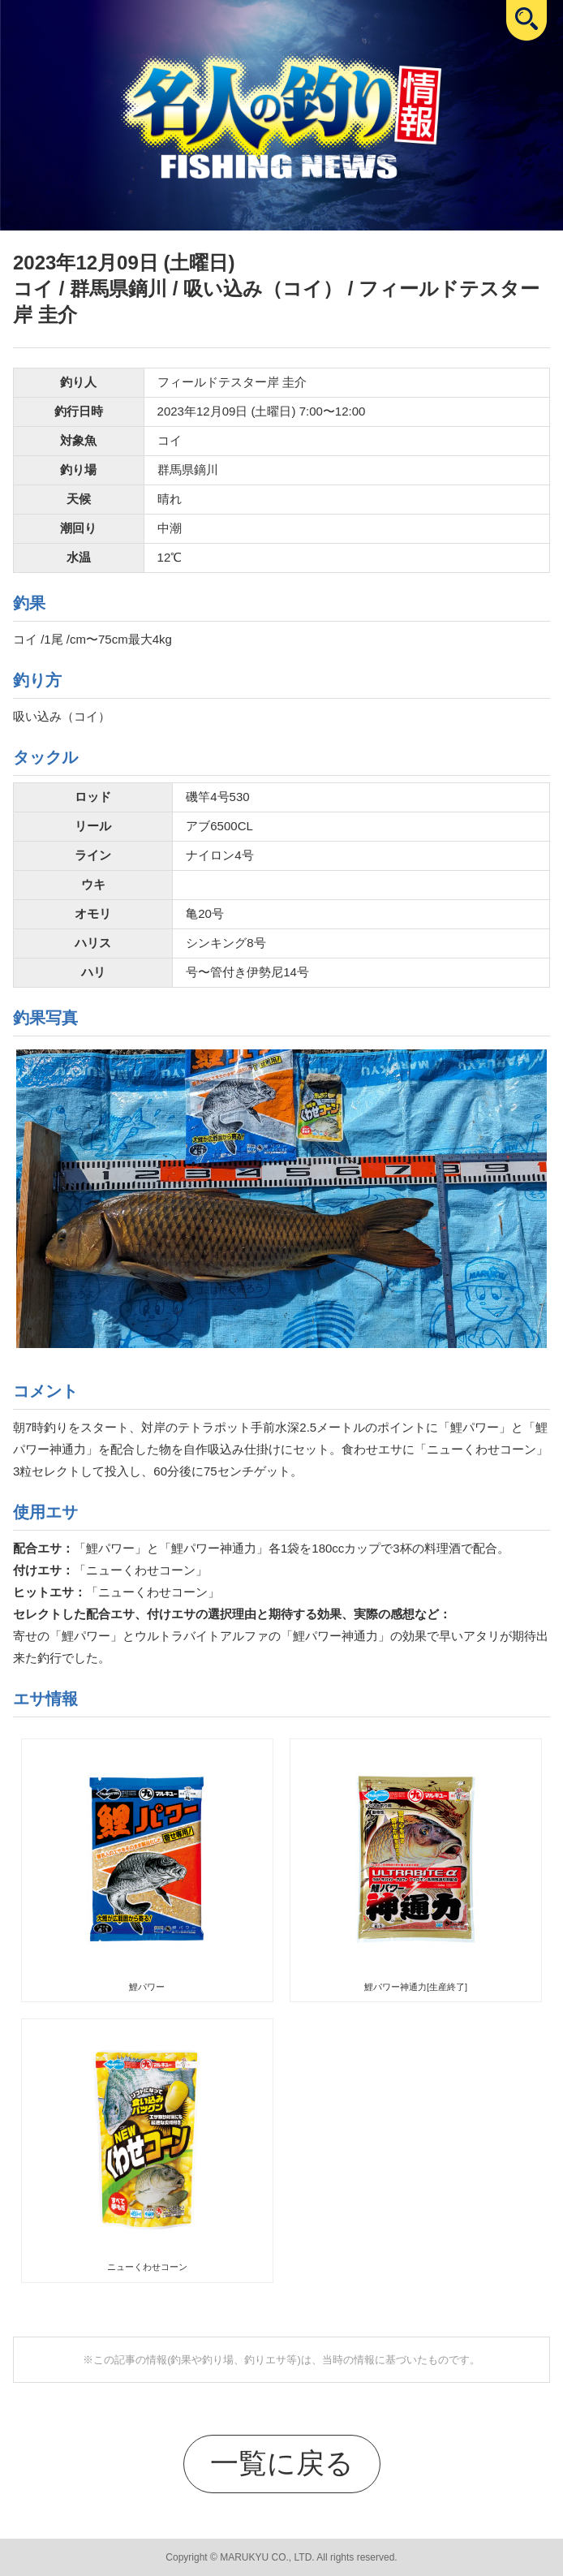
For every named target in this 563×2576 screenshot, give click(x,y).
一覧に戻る (282, 2463)
